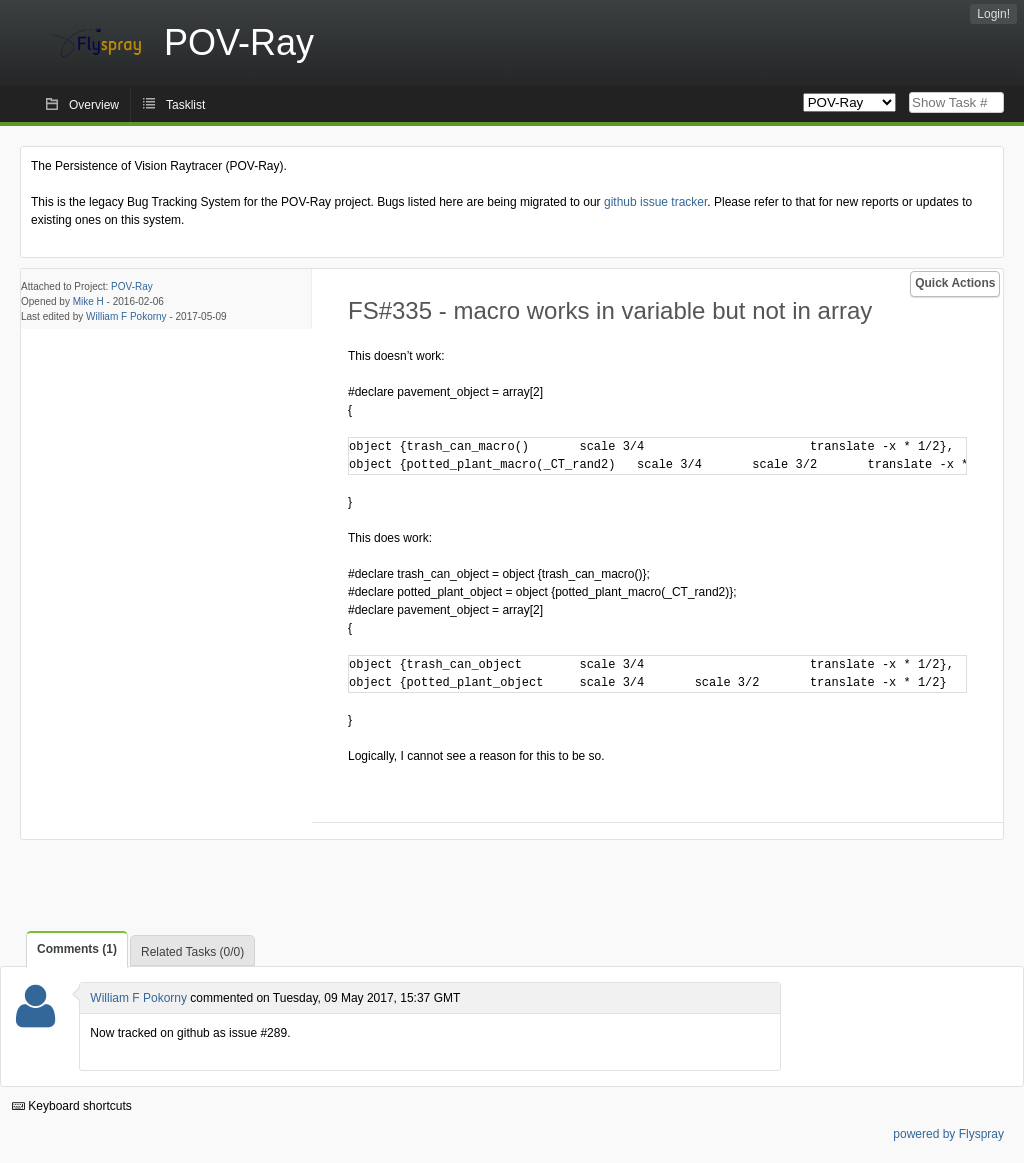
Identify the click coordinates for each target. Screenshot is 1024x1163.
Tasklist (185, 105)
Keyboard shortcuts (72, 1106)
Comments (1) (77, 949)
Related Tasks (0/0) (192, 952)
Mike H (88, 301)
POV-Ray (132, 286)
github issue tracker (655, 202)
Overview (94, 105)
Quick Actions (955, 283)
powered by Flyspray (948, 1134)
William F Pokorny (126, 316)
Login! (993, 14)
